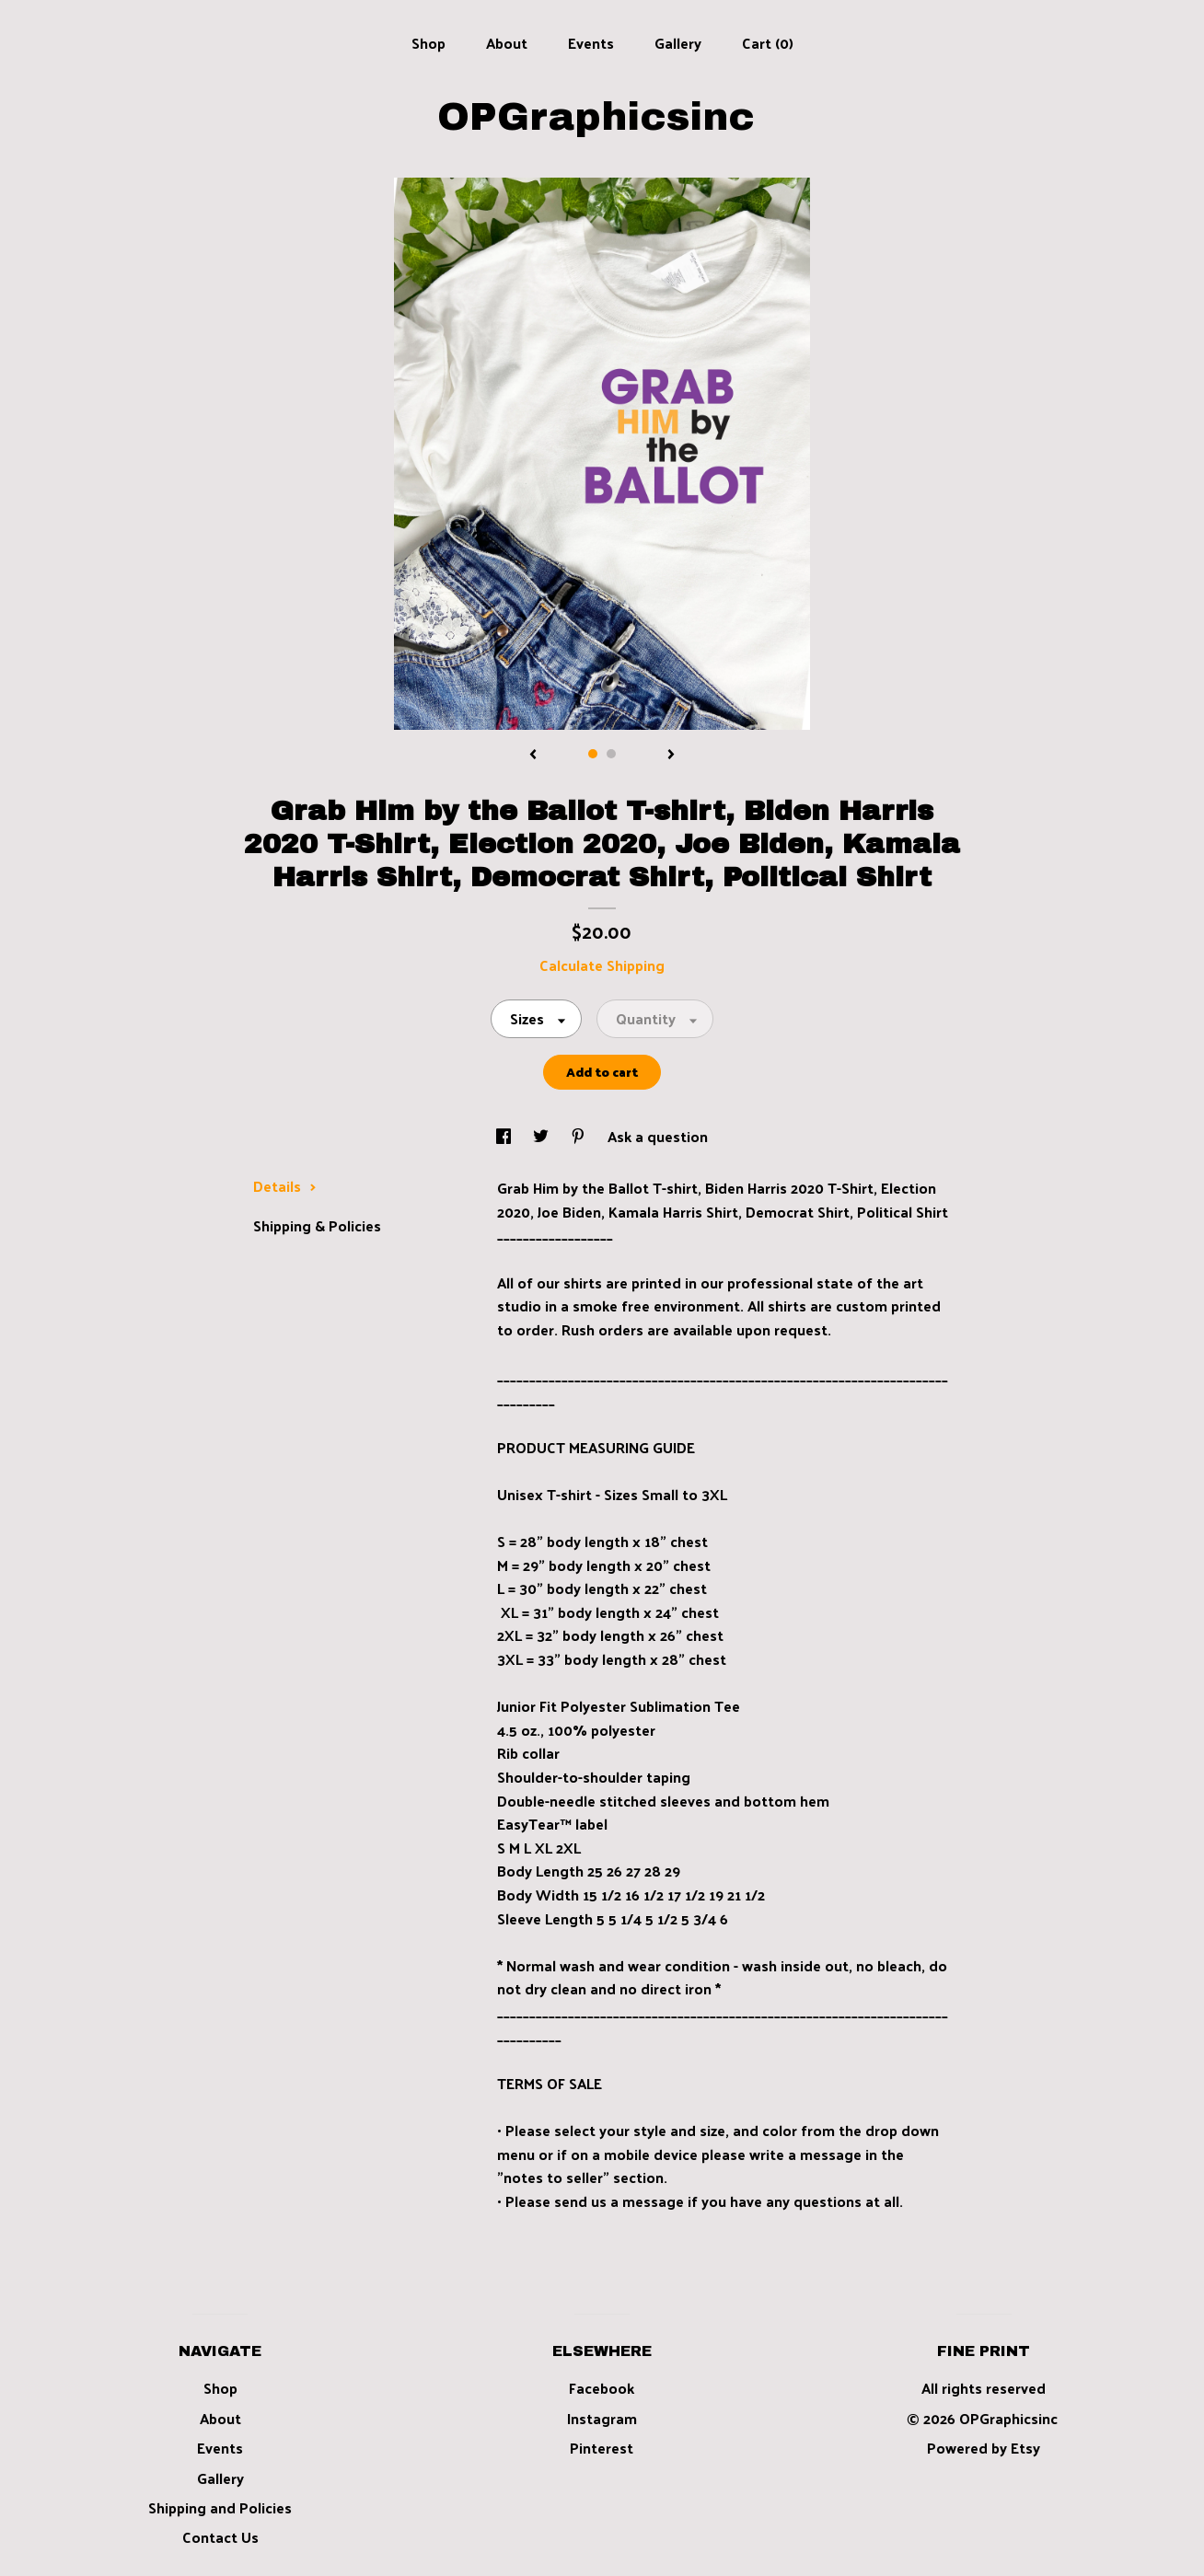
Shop (428, 42)
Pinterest (601, 2447)
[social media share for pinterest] (580, 1136)
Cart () (767, 42)
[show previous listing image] (533, 755)
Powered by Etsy (983, 2447)
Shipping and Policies (220, 2507)
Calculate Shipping (602, 965)
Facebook (601, 2387)
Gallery (677, 42)
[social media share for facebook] (505, 1136)
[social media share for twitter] (542, 1136)
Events (591, 42)
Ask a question (658, 1136)
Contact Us (220, 2537)
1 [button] (592, 753)
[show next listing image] (671, 755)
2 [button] (611, 753)
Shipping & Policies (317, 1225)
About (506, 42)
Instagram (602, 2418)
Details (285, 1185)
